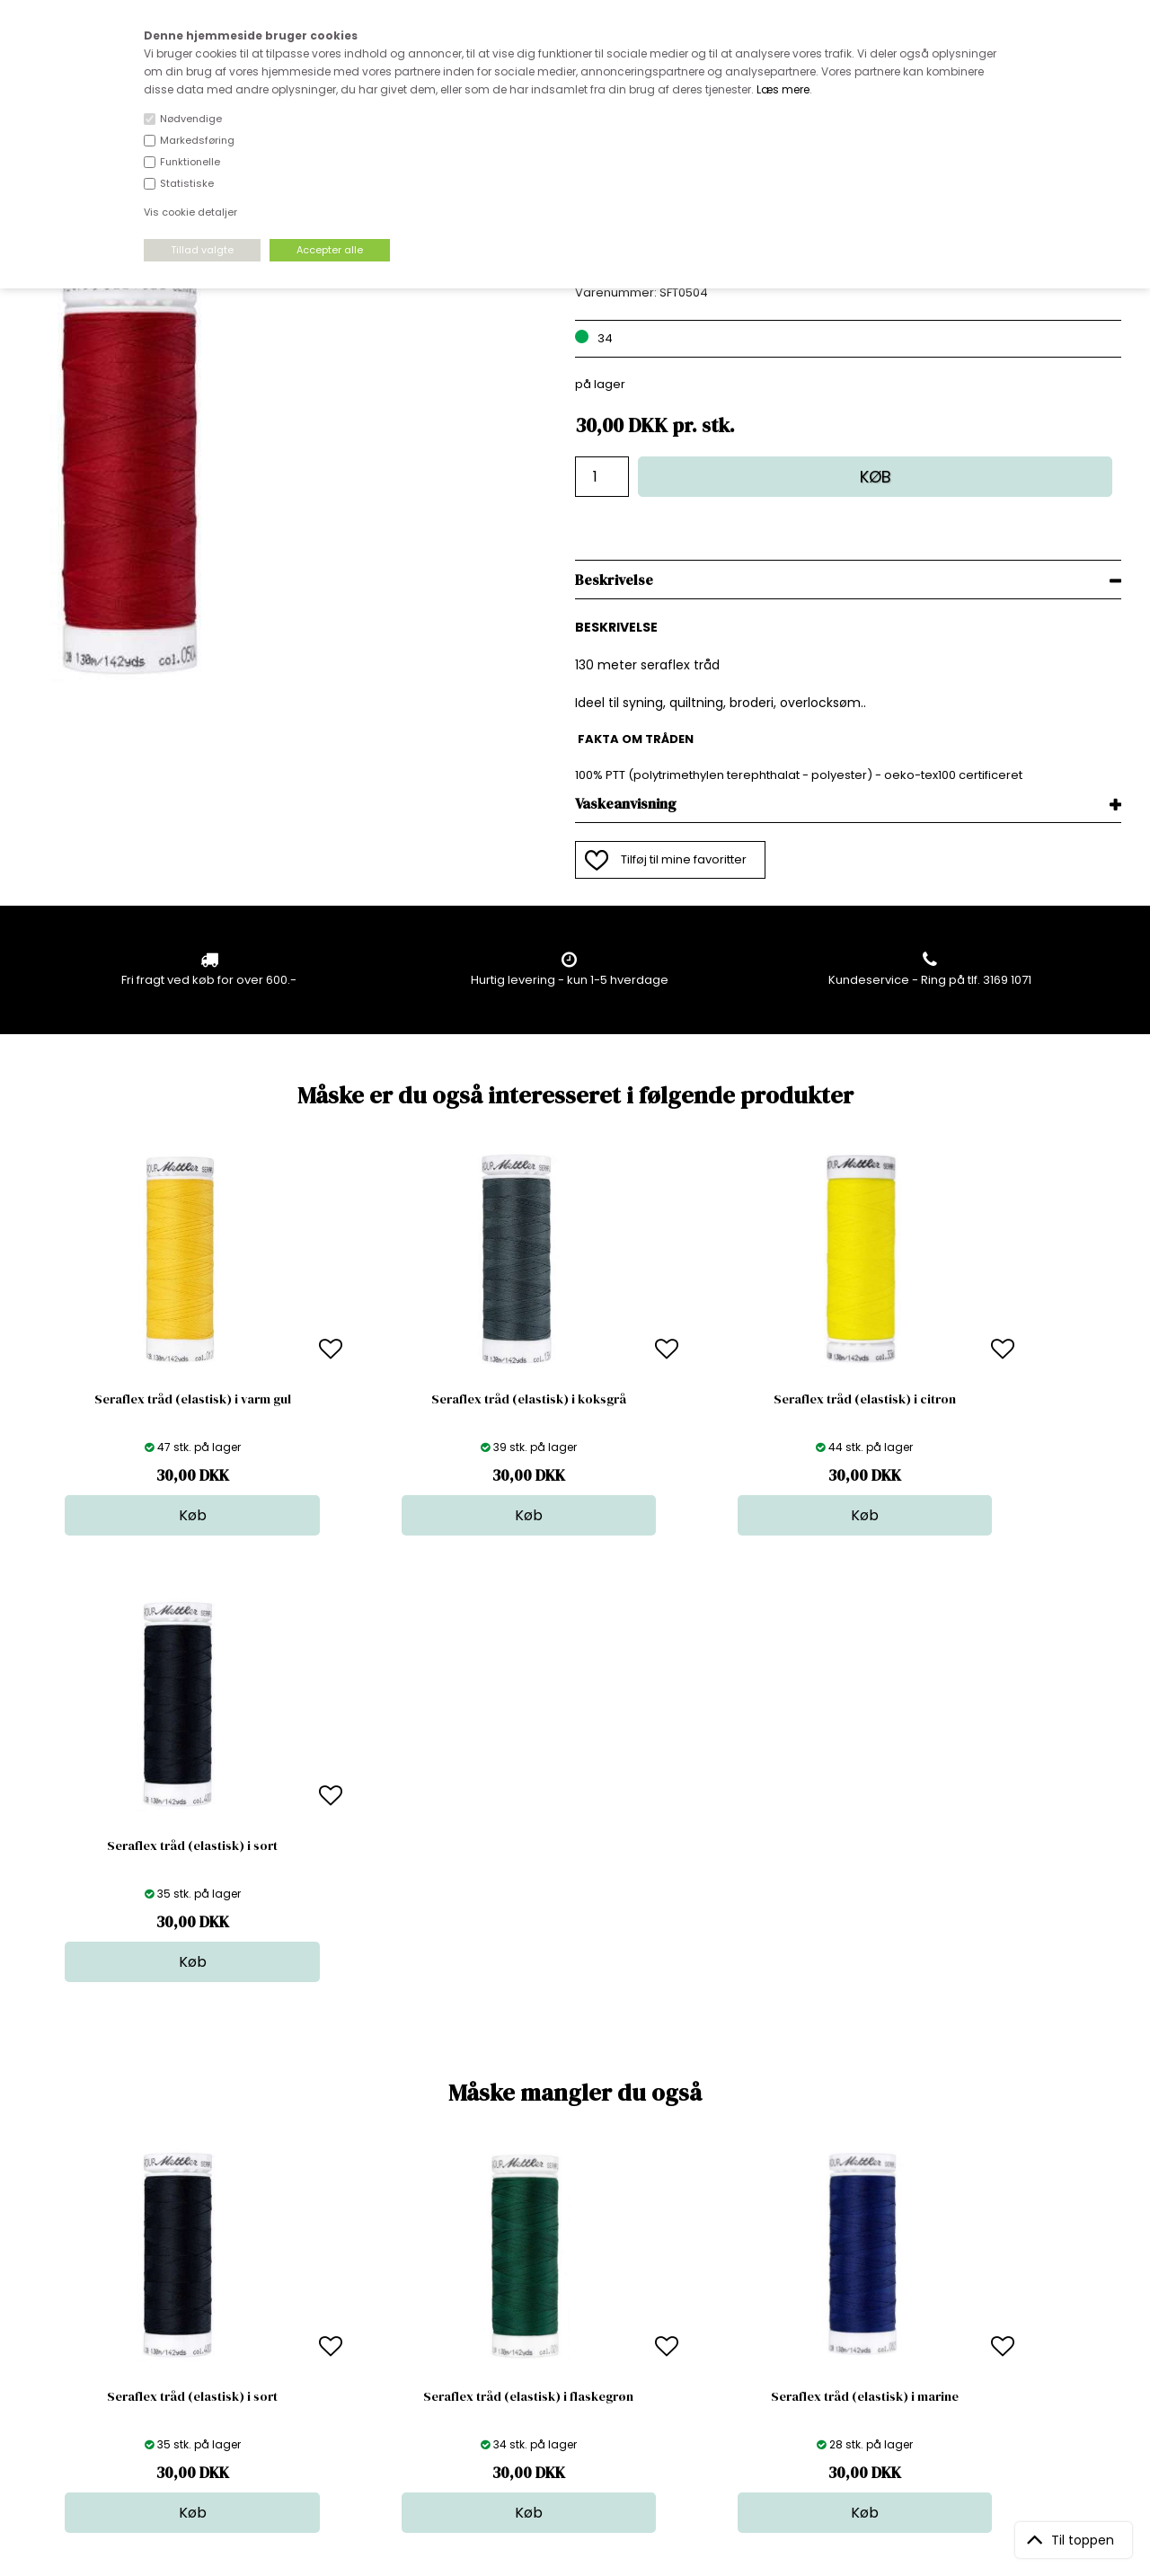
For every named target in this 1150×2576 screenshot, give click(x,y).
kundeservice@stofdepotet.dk (119, 2350)
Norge (309, 2315)
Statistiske (187, 183)
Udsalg (573, 2350)
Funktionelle (190, 162)
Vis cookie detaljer (190, 212)
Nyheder (578, 2332)
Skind (568, 2279)
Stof (564, 2261)
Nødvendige (191, 118)
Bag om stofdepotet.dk (358, 2279)
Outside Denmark (342, 2332)
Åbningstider (328, 2261)
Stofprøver (584, 2368)
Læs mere (782, 89)
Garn (567, 2297)
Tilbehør (576, 2315)
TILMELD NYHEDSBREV (961, 2302)
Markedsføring (197, 140)
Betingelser (324, 2350)
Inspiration (583, 2386)
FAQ (302, 2297)
